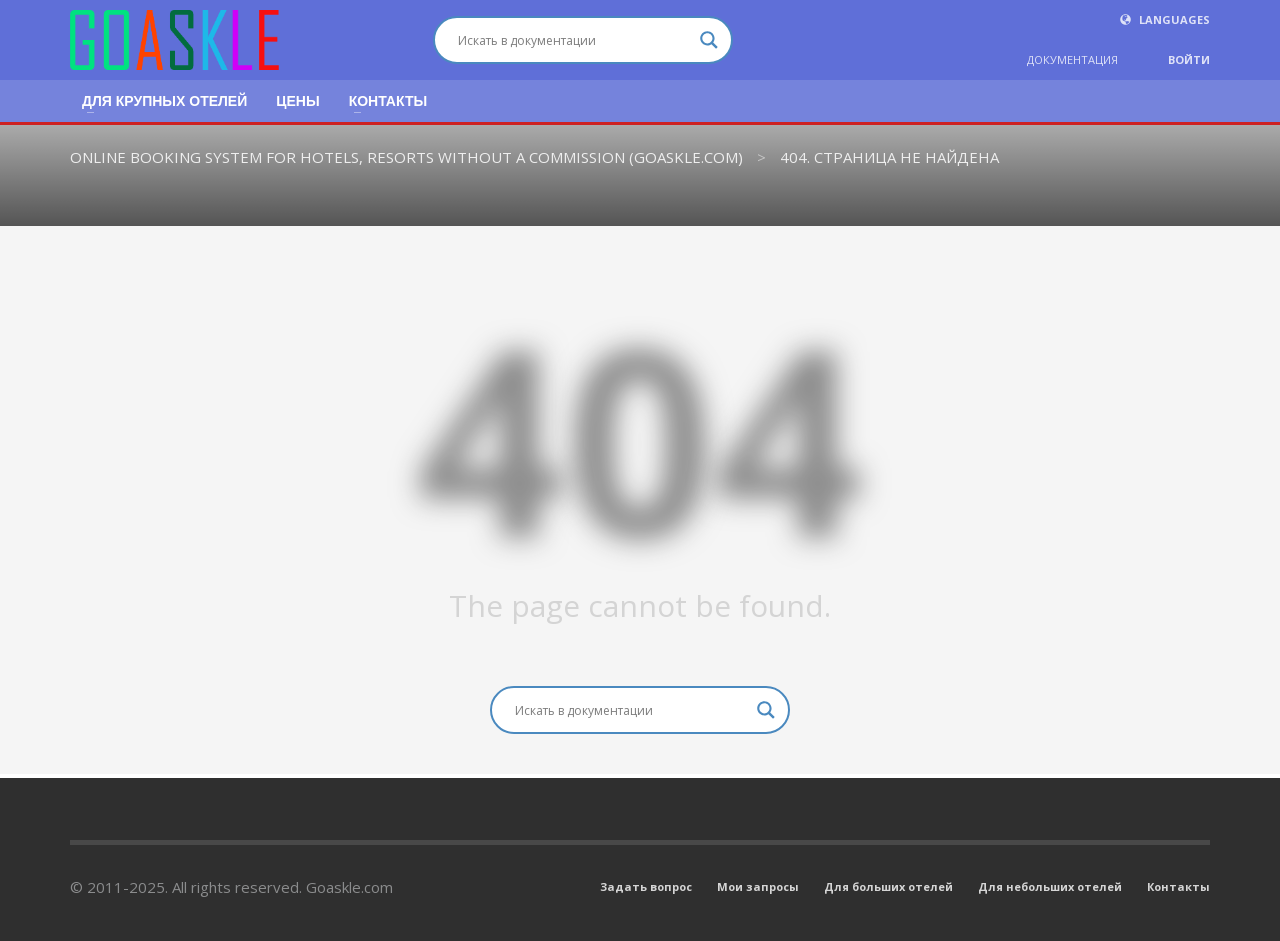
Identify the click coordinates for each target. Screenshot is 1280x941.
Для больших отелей (888, 886)
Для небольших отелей (1050, 886)
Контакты (1178, 886)
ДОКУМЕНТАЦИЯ (1072, 59)
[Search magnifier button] (709, 40)
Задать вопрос (646, 886)
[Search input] (574, 40)
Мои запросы (758, 886)
